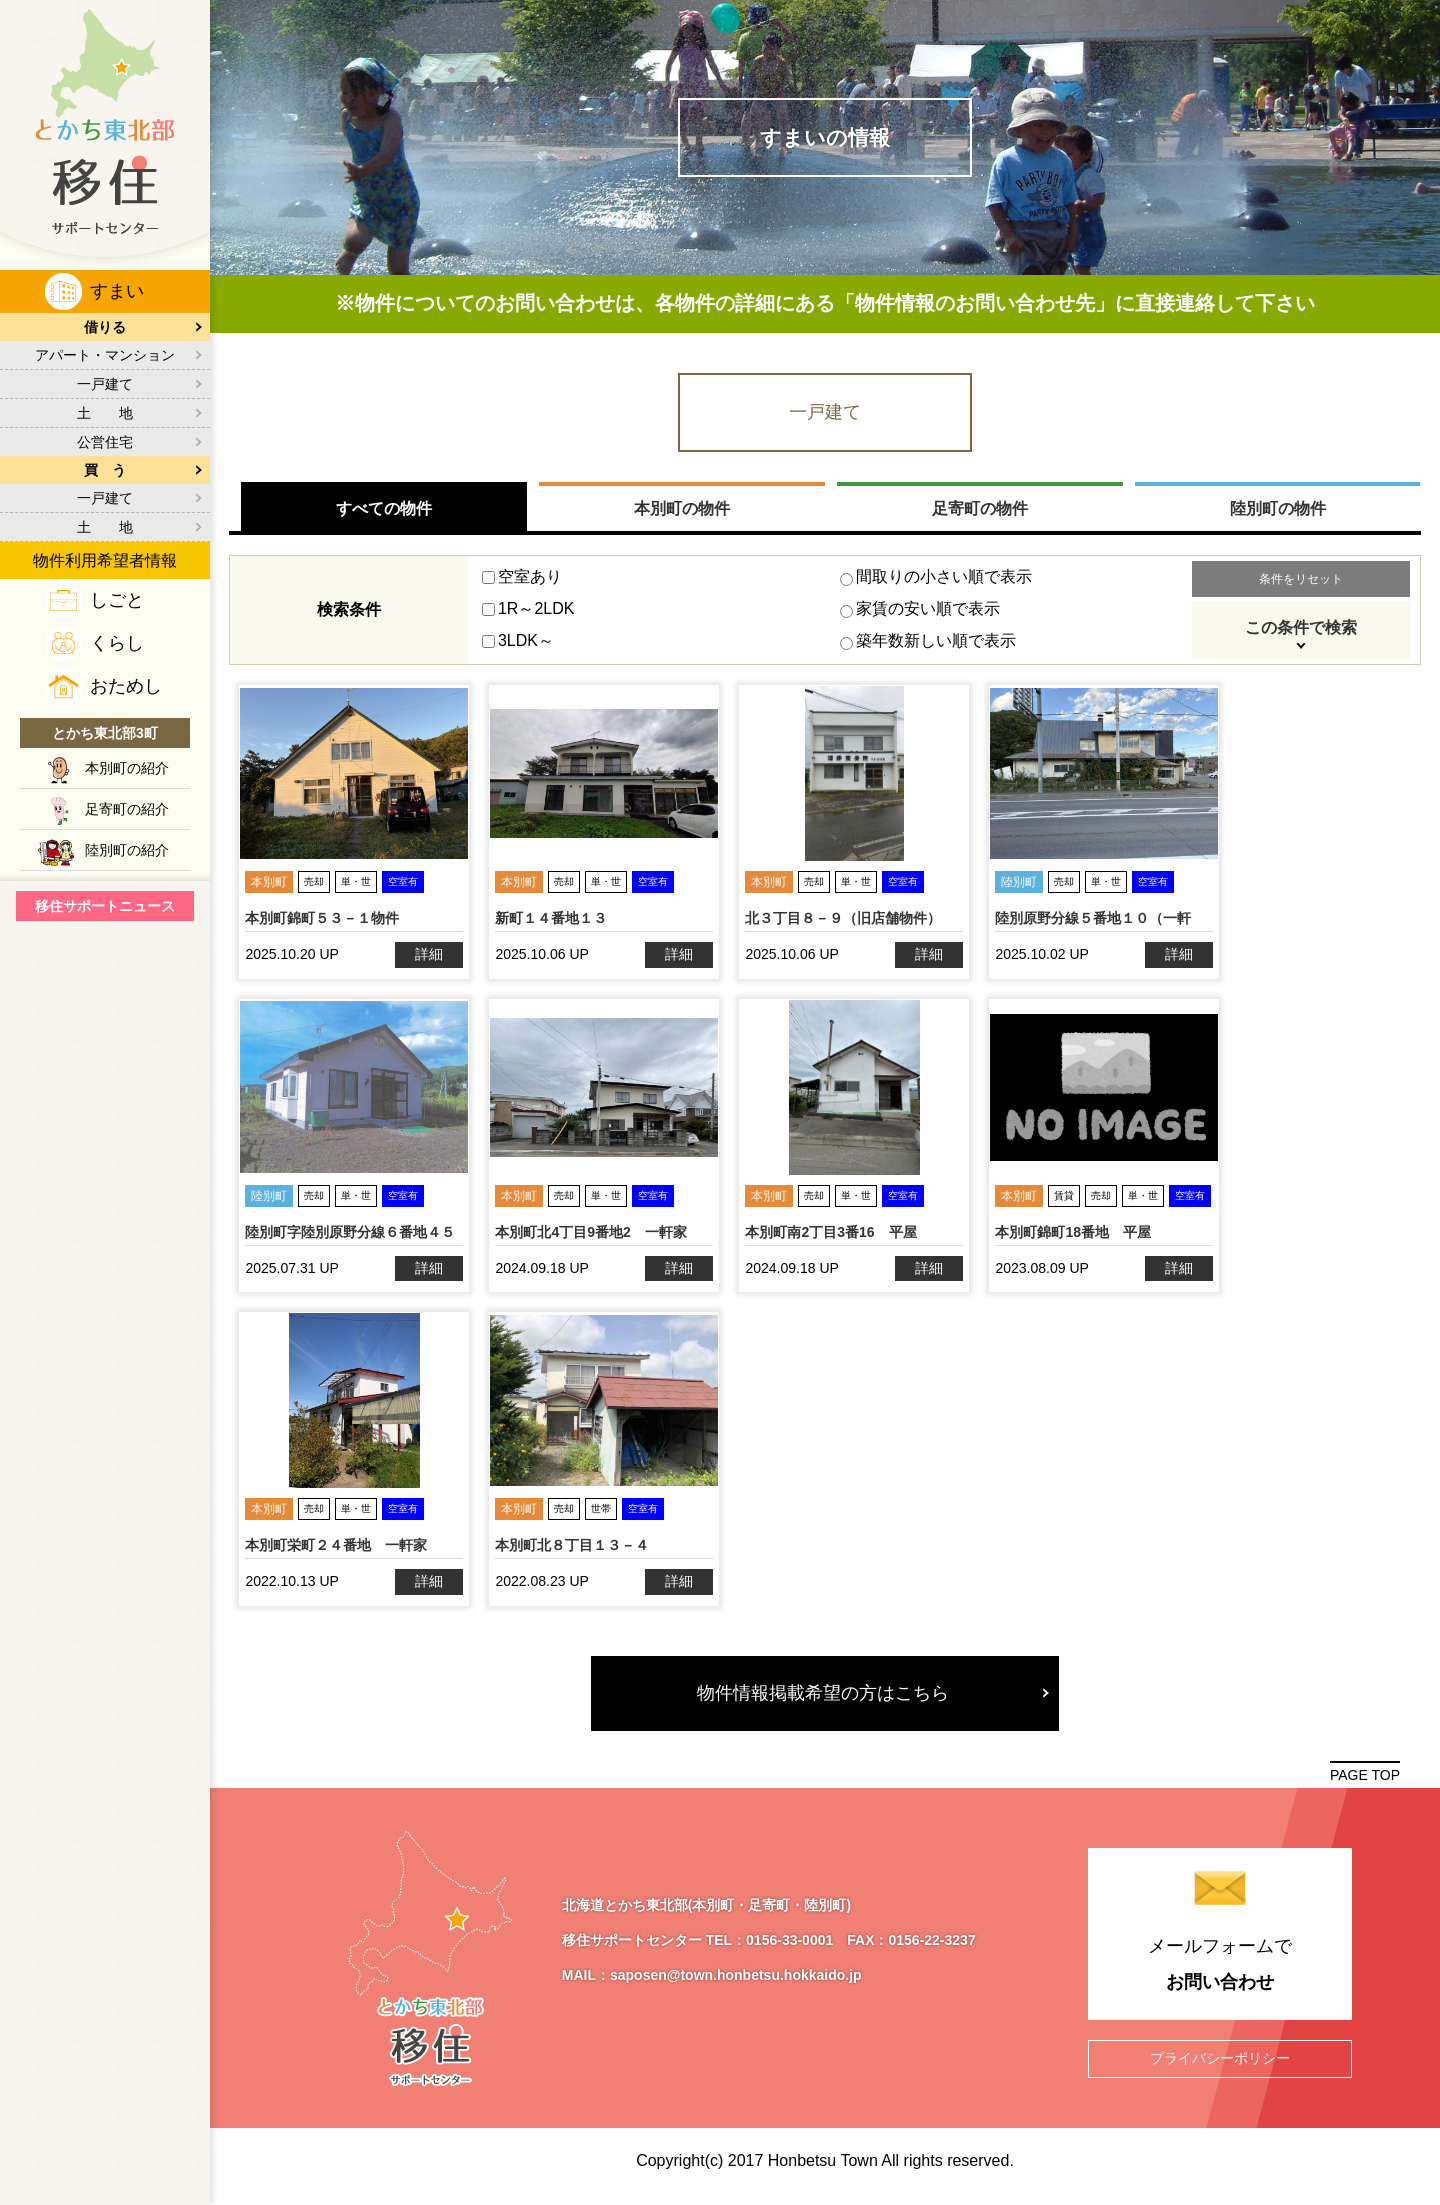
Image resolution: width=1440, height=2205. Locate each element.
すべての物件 (385, 512)
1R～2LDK (528, 613)
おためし (126, 686)
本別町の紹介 (127, 768)
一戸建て (105, 384)
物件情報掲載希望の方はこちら (825, 1697)
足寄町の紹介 (127, 809)
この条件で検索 (1300, 632)
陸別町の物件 (1277, 512)
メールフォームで (1219, 1974)
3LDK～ (518, 645)
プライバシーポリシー (1220, 2064)
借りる (105, 327)
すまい (117, 291)
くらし (117, 643)
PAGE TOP (1365, 1780)
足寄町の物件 (980, 512)
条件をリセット (1300, 584)
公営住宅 (105, 442)
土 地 (105, 413)
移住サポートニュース (105, 906)
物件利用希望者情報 (105, 560)
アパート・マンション (105, 355)
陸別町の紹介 (127, 850)
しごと (117, 600)
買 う (105, 470)
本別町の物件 (682, 512)
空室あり (522, 581)
